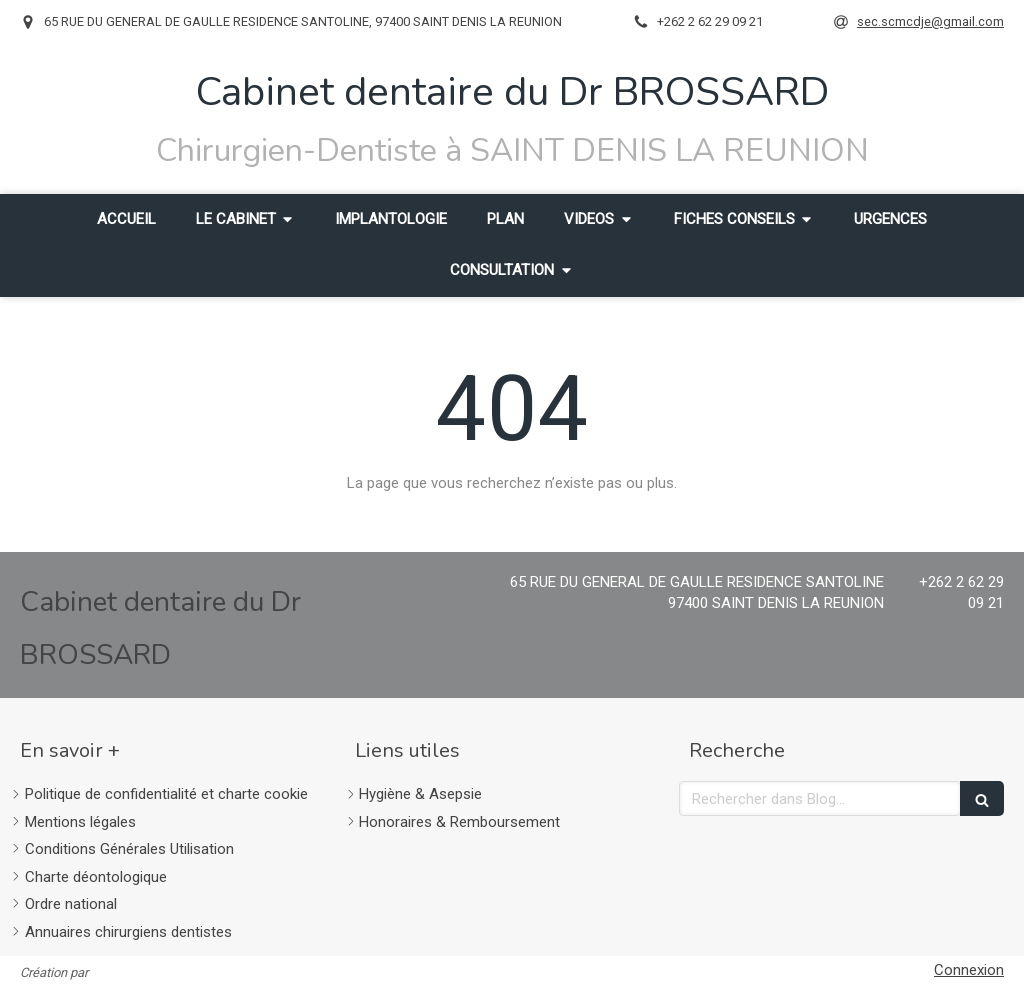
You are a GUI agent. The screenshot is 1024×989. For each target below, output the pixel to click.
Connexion (969, 970)
